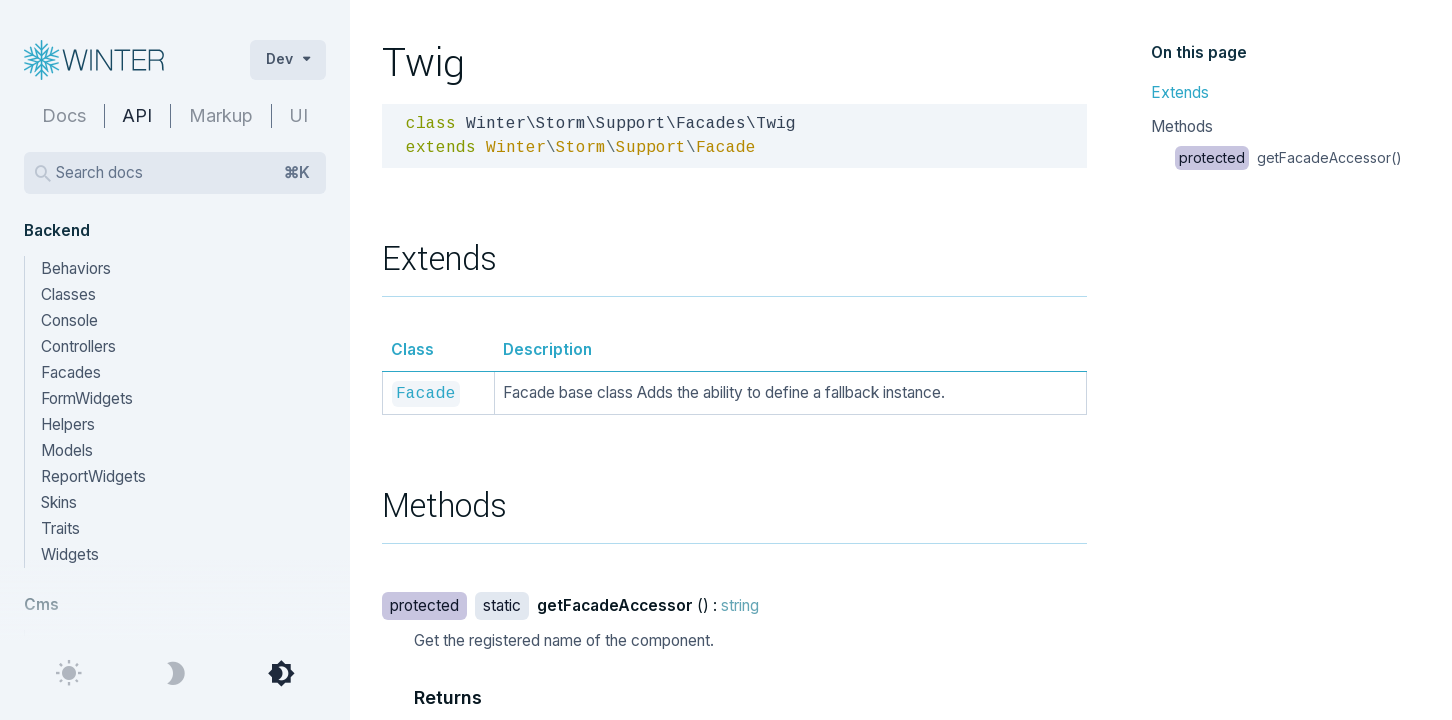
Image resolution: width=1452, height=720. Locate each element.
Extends (1180, 92)
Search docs (183, 173)
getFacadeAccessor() (1288, 157)
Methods (1182, 126)
